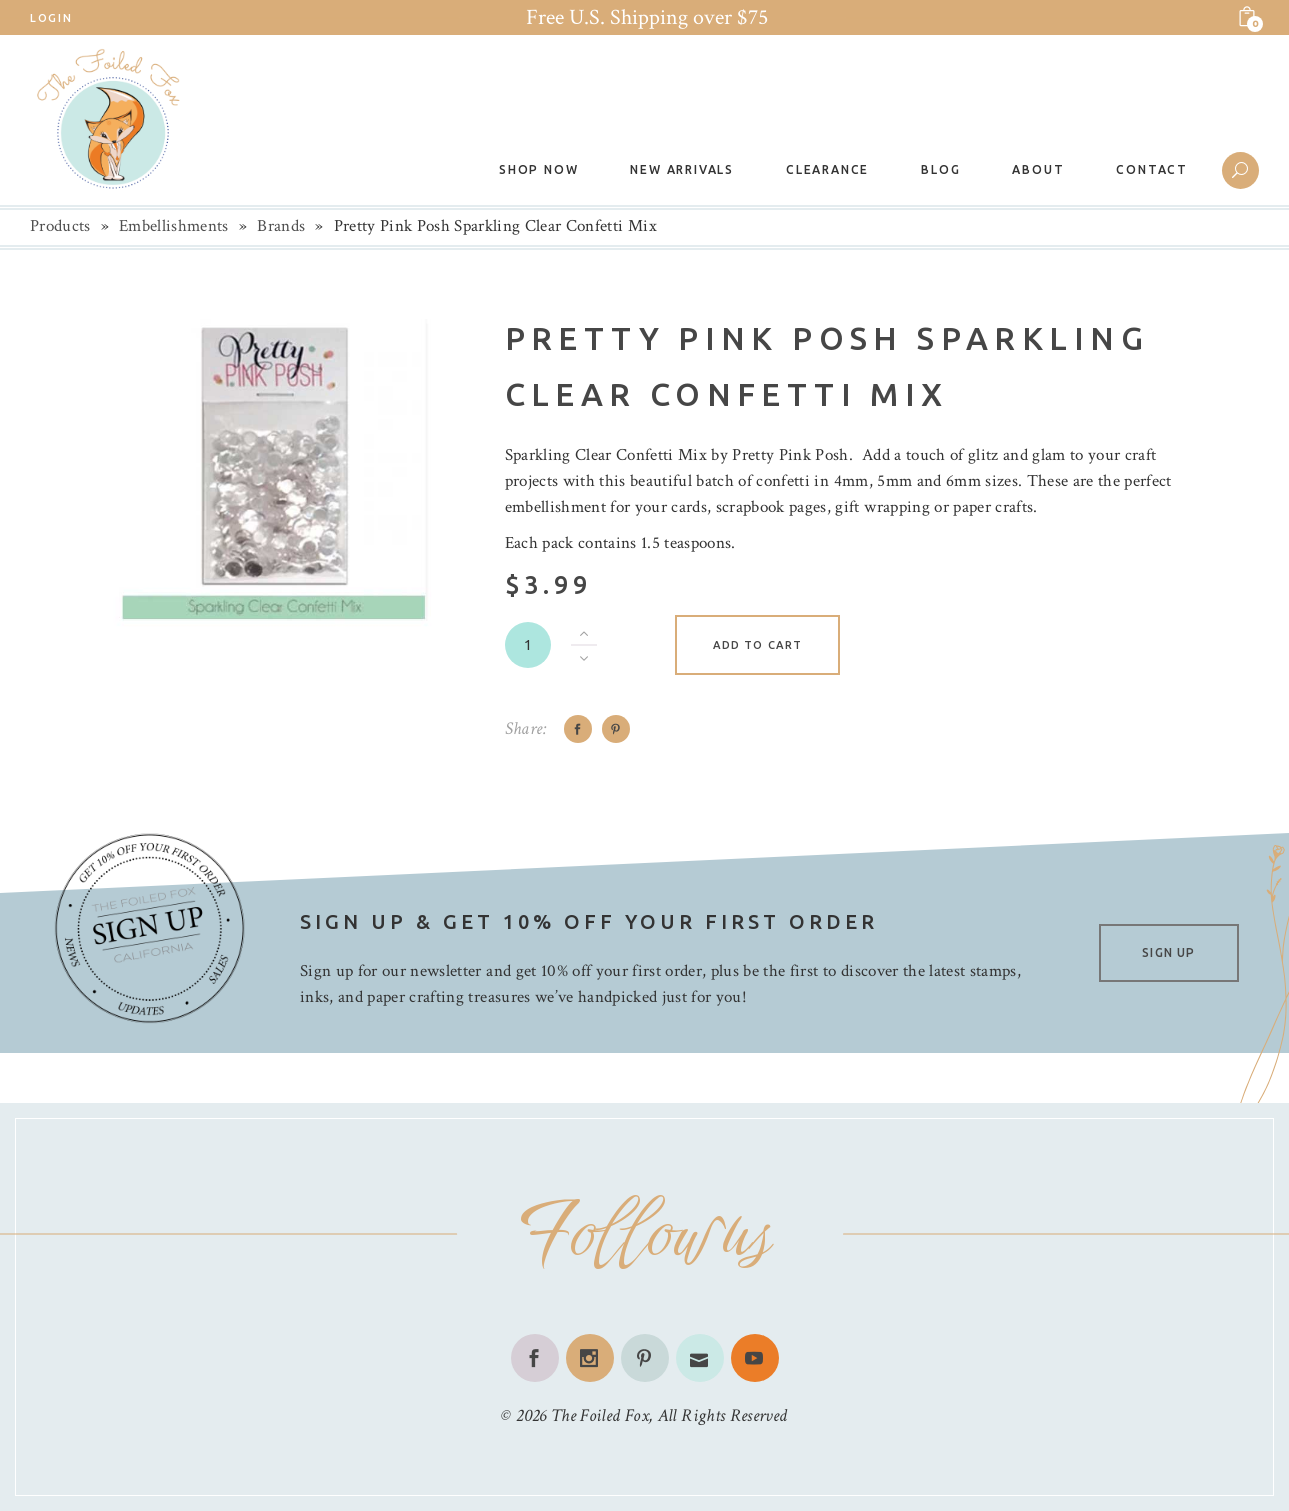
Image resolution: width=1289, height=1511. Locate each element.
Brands (281, 226)
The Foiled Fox (600, 1415)
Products (60, 226)
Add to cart (757, 645)
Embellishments (174, 226)
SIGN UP (1168, 952)
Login (51, 18)
